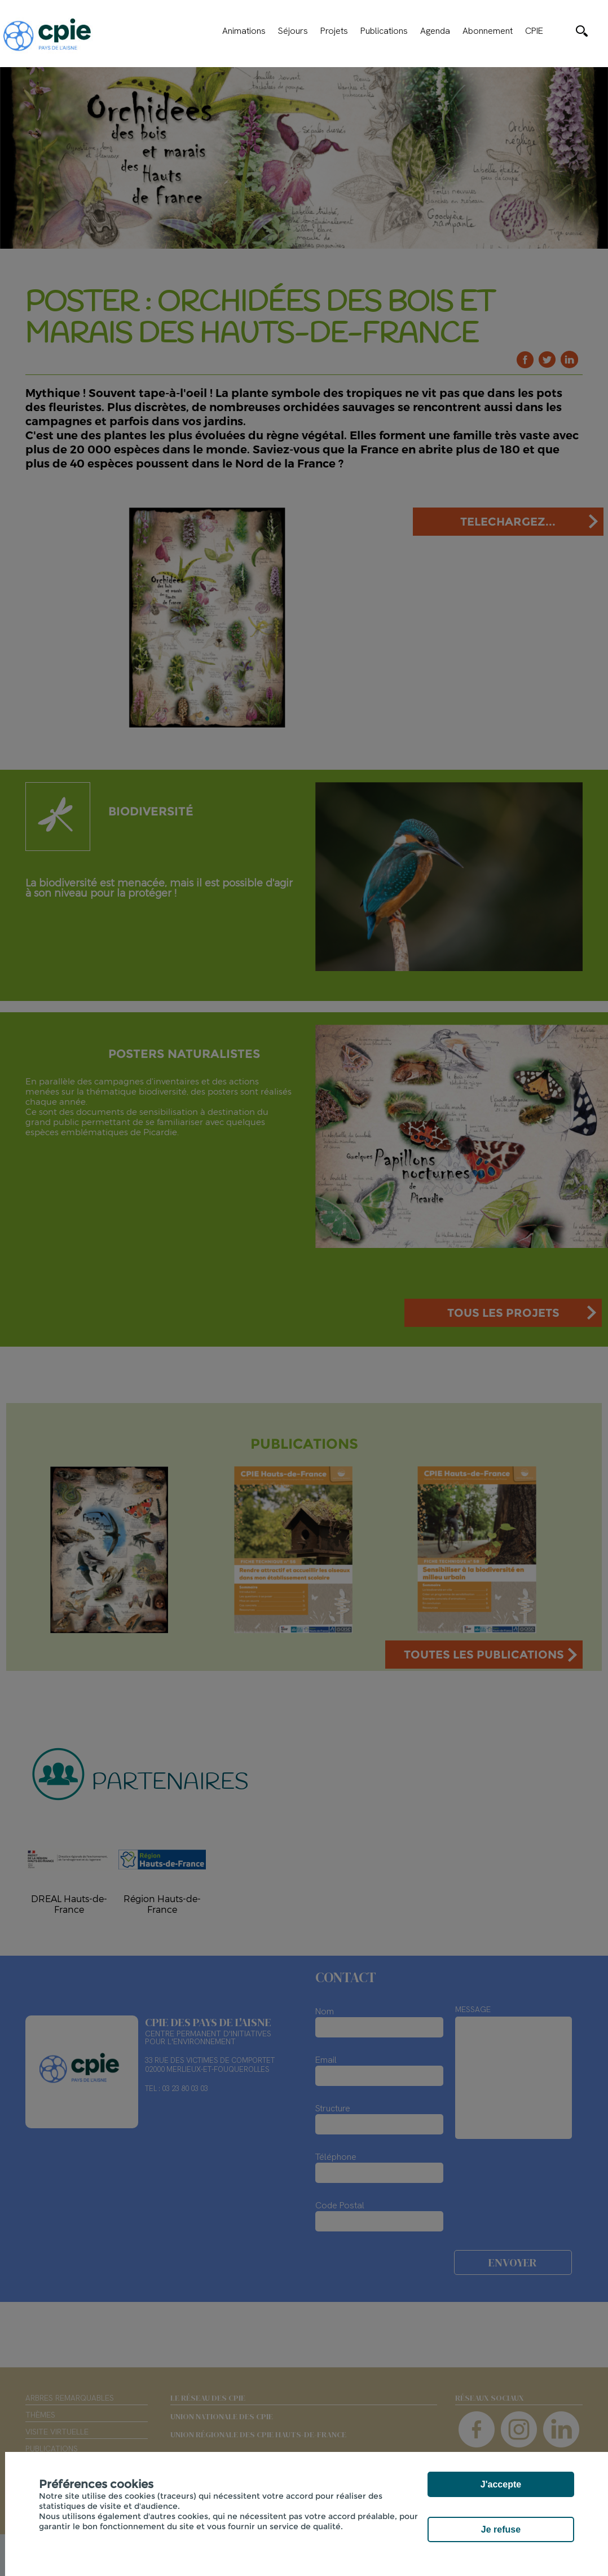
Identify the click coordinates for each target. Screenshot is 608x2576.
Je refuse (501, 2529)
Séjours (293, 31)
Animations (244, 31)
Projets (334, 31)
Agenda (435, 31)
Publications (384, 31)
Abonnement (487, 31)
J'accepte (501, 2484)
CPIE (534, 31)
